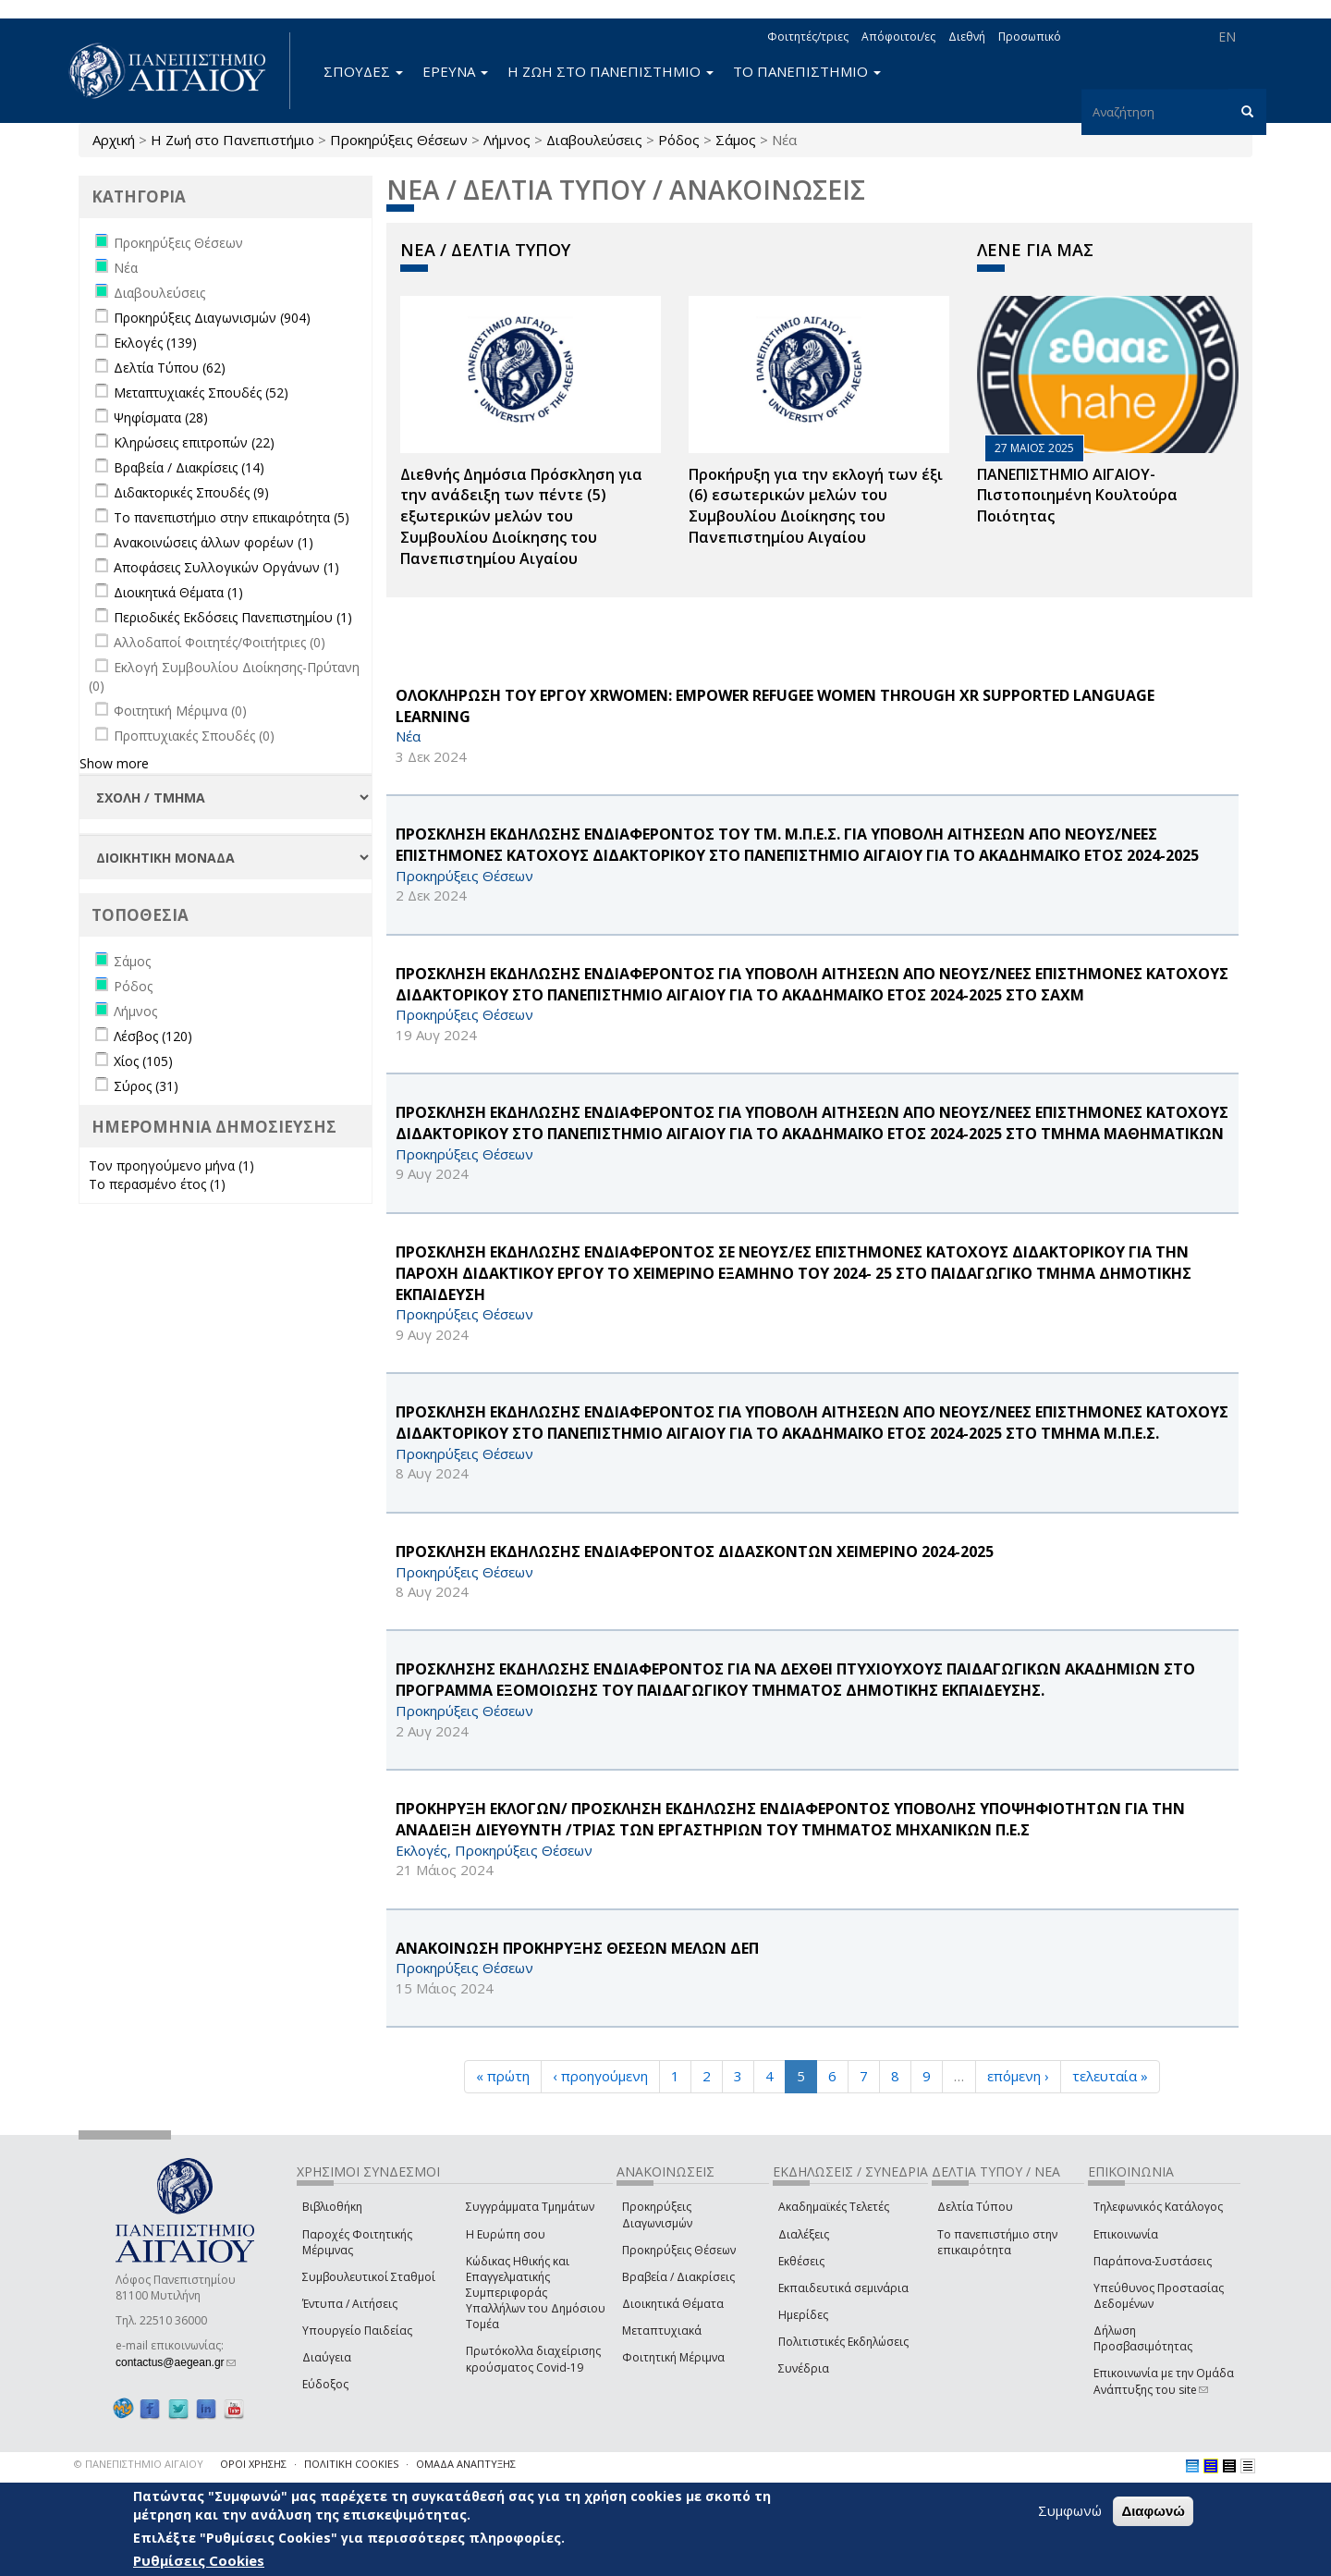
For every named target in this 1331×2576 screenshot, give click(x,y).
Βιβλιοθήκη (332, 2206)
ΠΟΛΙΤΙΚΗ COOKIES (351, 2464)
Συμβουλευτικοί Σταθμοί (368, 2277)
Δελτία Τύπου (975, 2206)
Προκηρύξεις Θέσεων (399, 139)
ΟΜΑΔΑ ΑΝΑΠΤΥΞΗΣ (466, 2464)
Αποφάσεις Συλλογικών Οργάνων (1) (226, 567)
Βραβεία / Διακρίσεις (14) (189, 467)
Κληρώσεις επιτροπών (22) (194, 442)
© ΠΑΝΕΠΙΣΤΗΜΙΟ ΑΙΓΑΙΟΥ (138, 2464)
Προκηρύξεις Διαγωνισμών (657, 2214)
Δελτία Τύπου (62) (170, 367)
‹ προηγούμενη (600, 2076)
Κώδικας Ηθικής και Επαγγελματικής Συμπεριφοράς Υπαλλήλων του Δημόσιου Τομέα (535, 2293)
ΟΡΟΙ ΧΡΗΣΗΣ (253, 2464)
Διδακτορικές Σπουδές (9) (191, 492)
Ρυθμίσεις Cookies (198, 2560)
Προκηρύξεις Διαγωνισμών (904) (212, 317)
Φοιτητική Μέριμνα (673, 2357)
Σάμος (735, 139)
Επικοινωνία (1125, 2234)
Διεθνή (966, 36)
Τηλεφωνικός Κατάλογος (1158, 2206)
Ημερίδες (803, 2315)
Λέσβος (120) (153, 1036)
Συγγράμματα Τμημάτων (530, 2206)
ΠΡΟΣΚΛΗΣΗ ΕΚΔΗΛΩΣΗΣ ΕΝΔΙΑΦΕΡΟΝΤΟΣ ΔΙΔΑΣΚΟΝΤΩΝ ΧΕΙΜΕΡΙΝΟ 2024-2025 (695, 1551)
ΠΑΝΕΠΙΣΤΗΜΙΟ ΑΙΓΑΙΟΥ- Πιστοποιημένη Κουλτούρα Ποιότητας (1077, 495)
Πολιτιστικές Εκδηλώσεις (843, 2341)
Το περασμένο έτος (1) (157, 1184)
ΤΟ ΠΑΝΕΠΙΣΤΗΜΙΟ (807, 71)
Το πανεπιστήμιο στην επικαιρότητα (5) (231, 517)
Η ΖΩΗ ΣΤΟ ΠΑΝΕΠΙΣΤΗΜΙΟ (610, 71)
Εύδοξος (325, 2384)
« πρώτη (503, 2076)
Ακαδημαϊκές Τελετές (833, 2206)
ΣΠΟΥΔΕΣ (363, 71)
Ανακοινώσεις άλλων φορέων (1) (213, 542)
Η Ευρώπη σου (505, 2234)
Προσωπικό (1029, 36)
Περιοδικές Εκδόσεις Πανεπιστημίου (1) (233, 617)
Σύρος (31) (146, 1086)
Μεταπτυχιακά (662, 2330)
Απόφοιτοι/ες (898, 36)
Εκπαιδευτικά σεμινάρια (843, 2288)
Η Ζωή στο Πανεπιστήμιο (232, 139)
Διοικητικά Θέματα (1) (178, 592)
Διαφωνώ (1153, 2511)
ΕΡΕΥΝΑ (455, 71)
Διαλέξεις (803, 2234)
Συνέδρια (803, 2368)
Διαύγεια (326, 2357)
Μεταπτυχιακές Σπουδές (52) (201, 392)
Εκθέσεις (801, 2261)
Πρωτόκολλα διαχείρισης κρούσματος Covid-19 (533, 2358)
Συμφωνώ (1070, 2510)
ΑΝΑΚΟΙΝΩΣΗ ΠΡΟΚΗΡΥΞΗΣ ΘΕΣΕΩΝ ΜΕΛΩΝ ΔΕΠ (577, 1948)
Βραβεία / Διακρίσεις (678, 2277)
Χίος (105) (143, 1061)
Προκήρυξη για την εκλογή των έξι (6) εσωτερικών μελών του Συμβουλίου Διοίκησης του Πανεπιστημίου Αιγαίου (816, 506)
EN (1227, 36)
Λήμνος (507, 139)
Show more (114, 763)
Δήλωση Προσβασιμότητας (1142, 2338)
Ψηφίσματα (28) (161, 417)
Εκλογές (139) (155, 342)
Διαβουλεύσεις (594, 139)
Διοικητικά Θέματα (673, 2304)
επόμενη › (1018, 2076)
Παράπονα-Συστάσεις (1152, 2261)
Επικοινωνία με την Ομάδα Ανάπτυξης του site (1163, 2381)
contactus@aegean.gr (176, 2362)
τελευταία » (1110, 2076)
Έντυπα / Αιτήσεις (349, 2304)
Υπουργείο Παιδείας (357, 2330)
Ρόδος (679, 139)
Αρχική (113, 139)
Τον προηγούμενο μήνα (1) (171, 1165)
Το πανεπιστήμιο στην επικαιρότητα (997, 2242)
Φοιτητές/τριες (808, 36)
